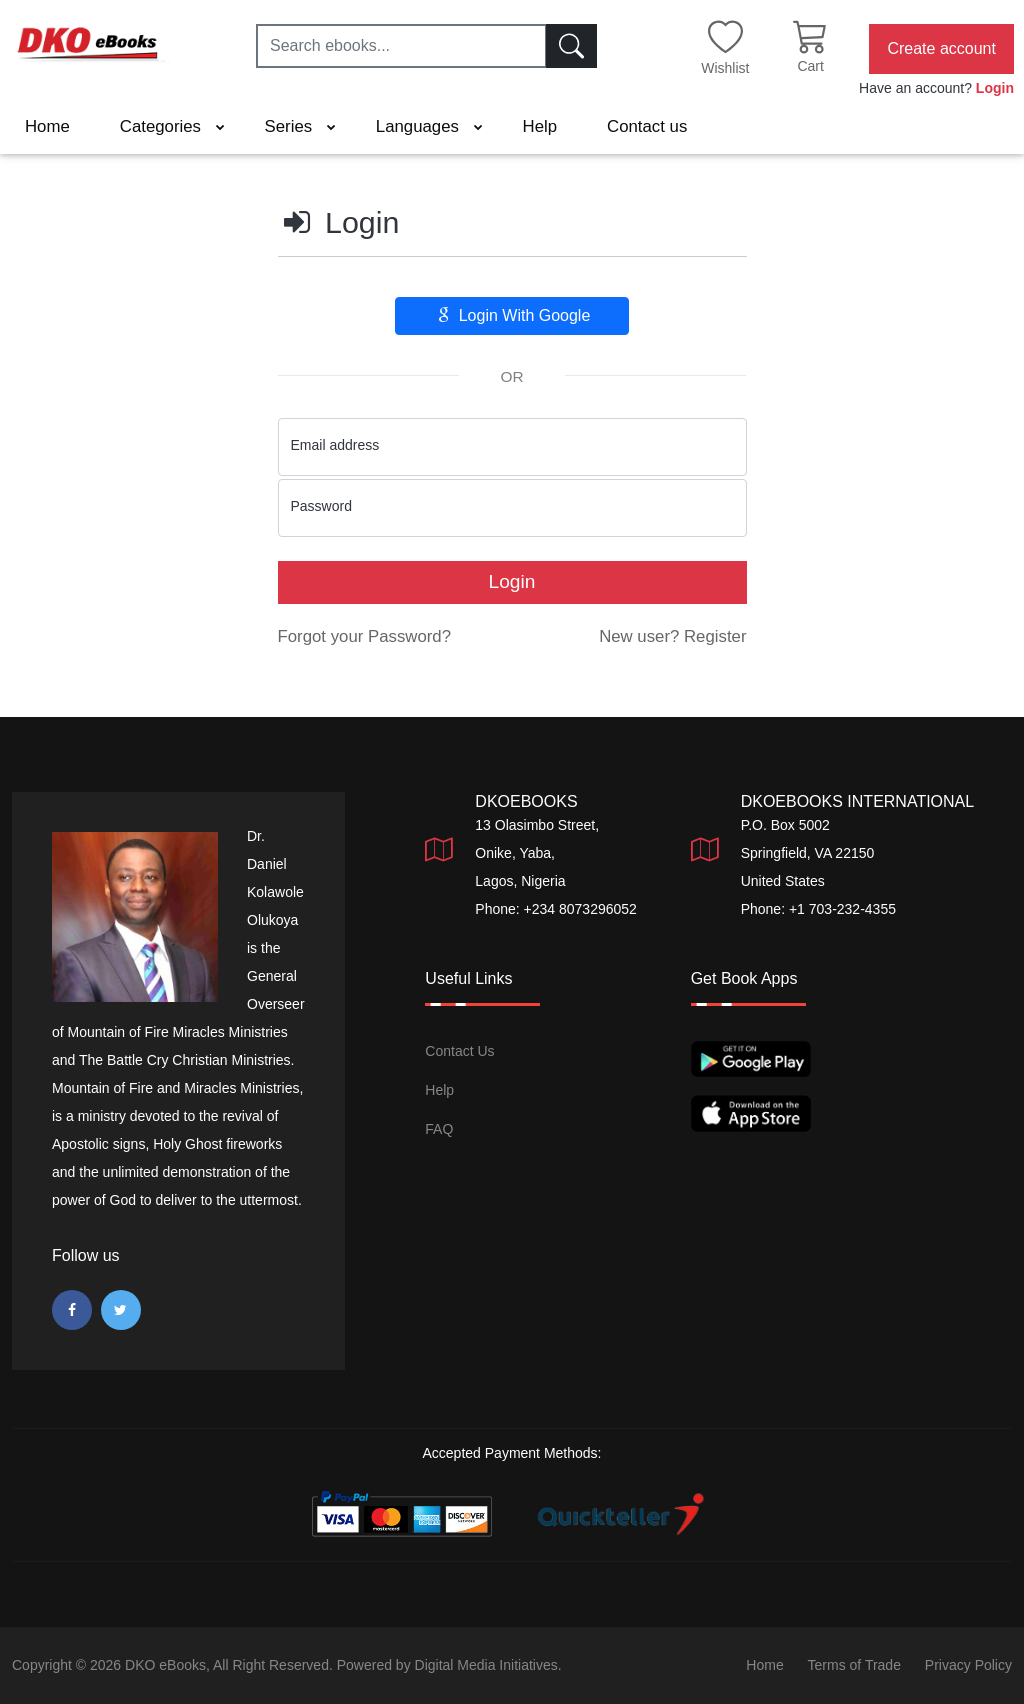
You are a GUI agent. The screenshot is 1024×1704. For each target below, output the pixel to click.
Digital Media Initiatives (486, 1665)
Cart (810, 66)
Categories (172, 126)
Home (47, 126)
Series (300, 126)
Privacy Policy (968, 1665)
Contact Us (459, 1051)
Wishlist (725, 68)
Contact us (647, 126)
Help (540, 126)
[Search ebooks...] (401, 46)
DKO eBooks (165, 1665)
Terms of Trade (854, 1665)
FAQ (439, 1129)
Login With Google (512, 315)
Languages (429, 126)
